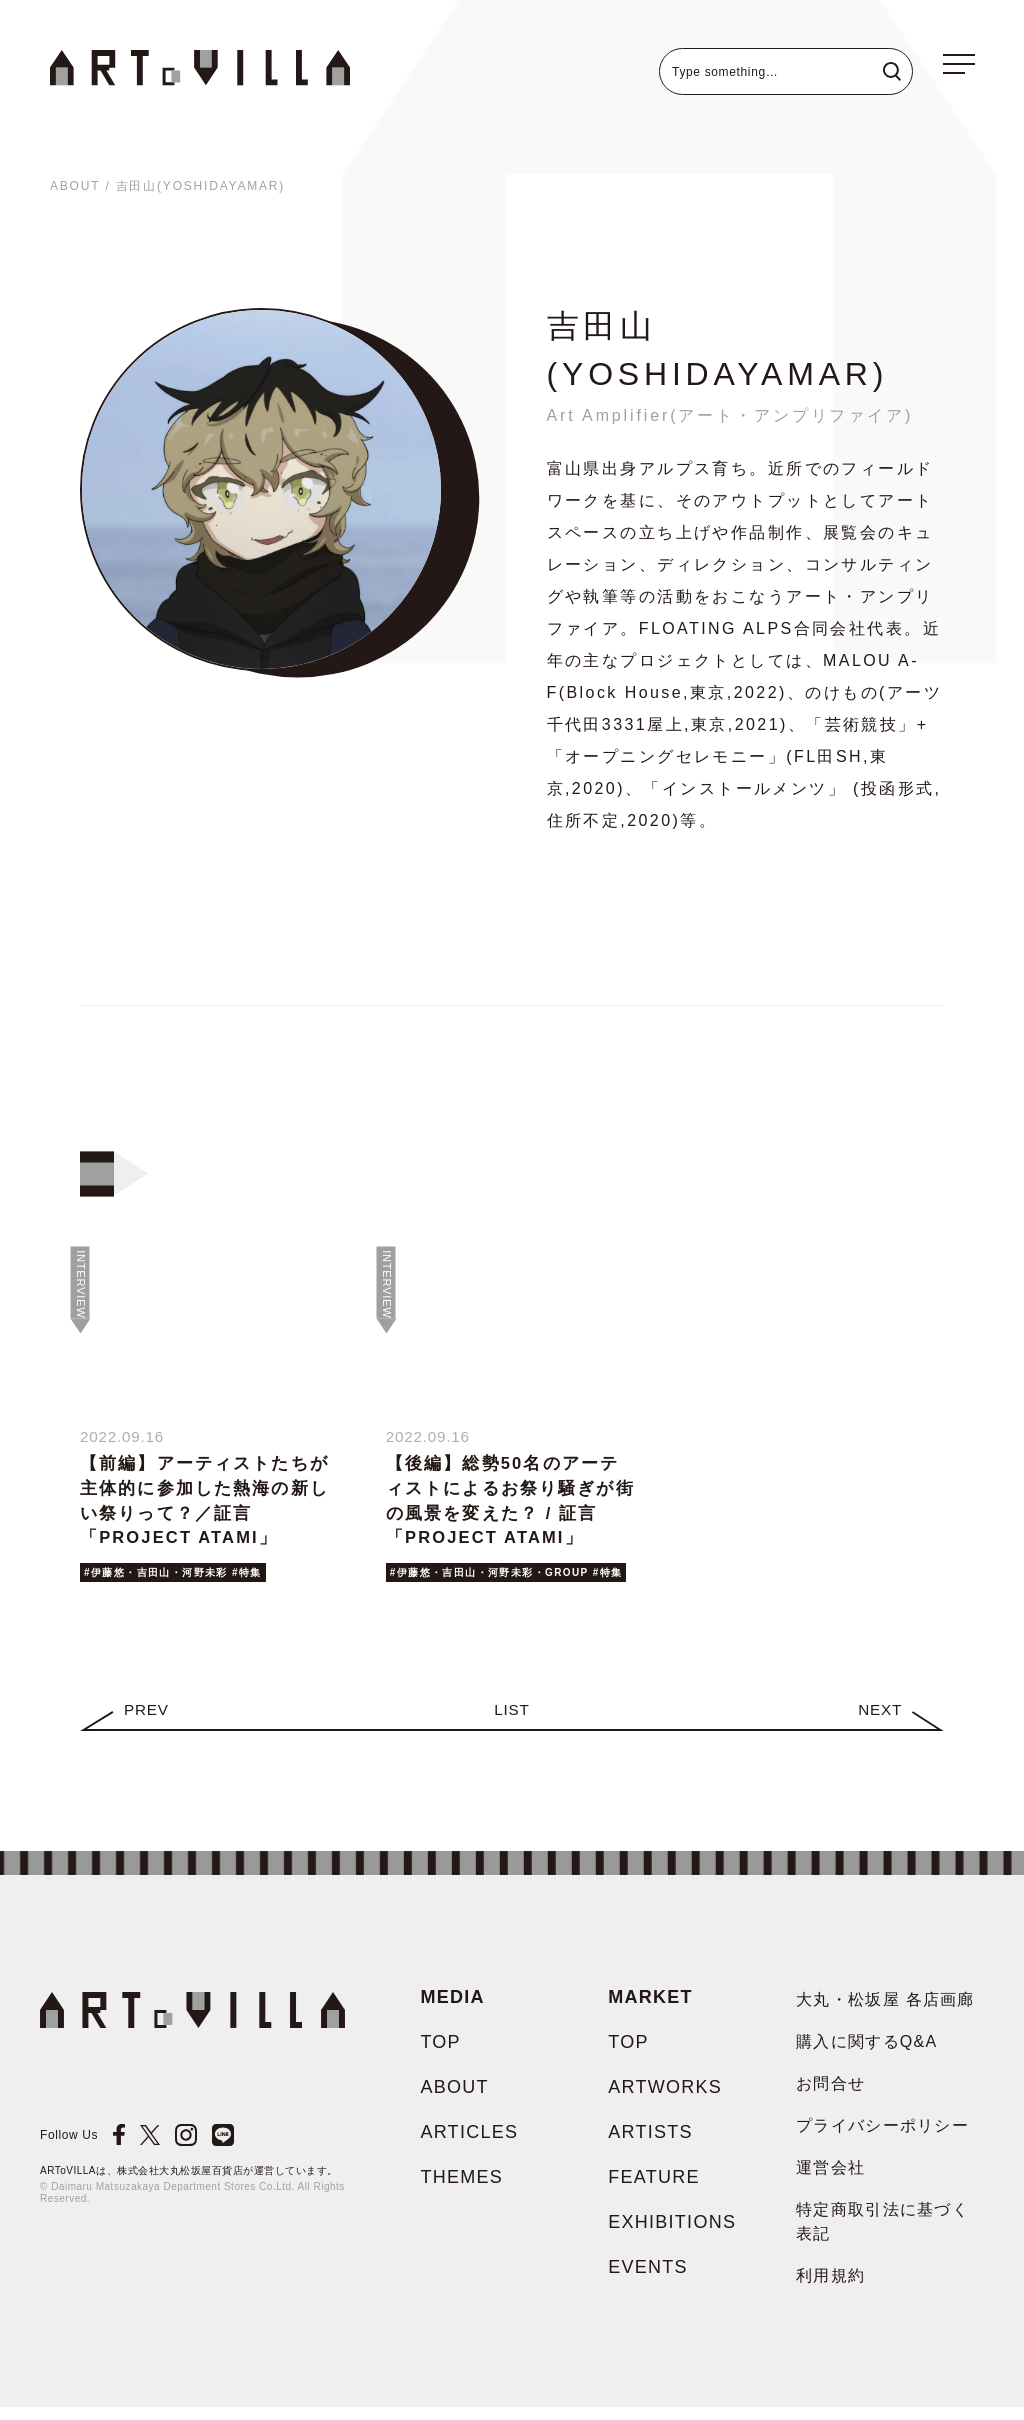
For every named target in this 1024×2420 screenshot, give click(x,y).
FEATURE (654, 2190)
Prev (147, 1721)
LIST (512, 1721)
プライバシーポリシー (882, 2138)
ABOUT (75, 186)
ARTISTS (650, 2145)
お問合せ (830, 2096)
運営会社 (830, 2180)
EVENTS (648, 2280)
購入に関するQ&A (866, 2054)
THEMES (461, 2190)
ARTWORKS (665, 2100)
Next (879, 1721)
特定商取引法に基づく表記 (882, 2234)
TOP (440, 2055)
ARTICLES (469, 2145)
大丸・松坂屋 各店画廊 (885, 2012)
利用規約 (830, 2288)
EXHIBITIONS (672, 2235)
